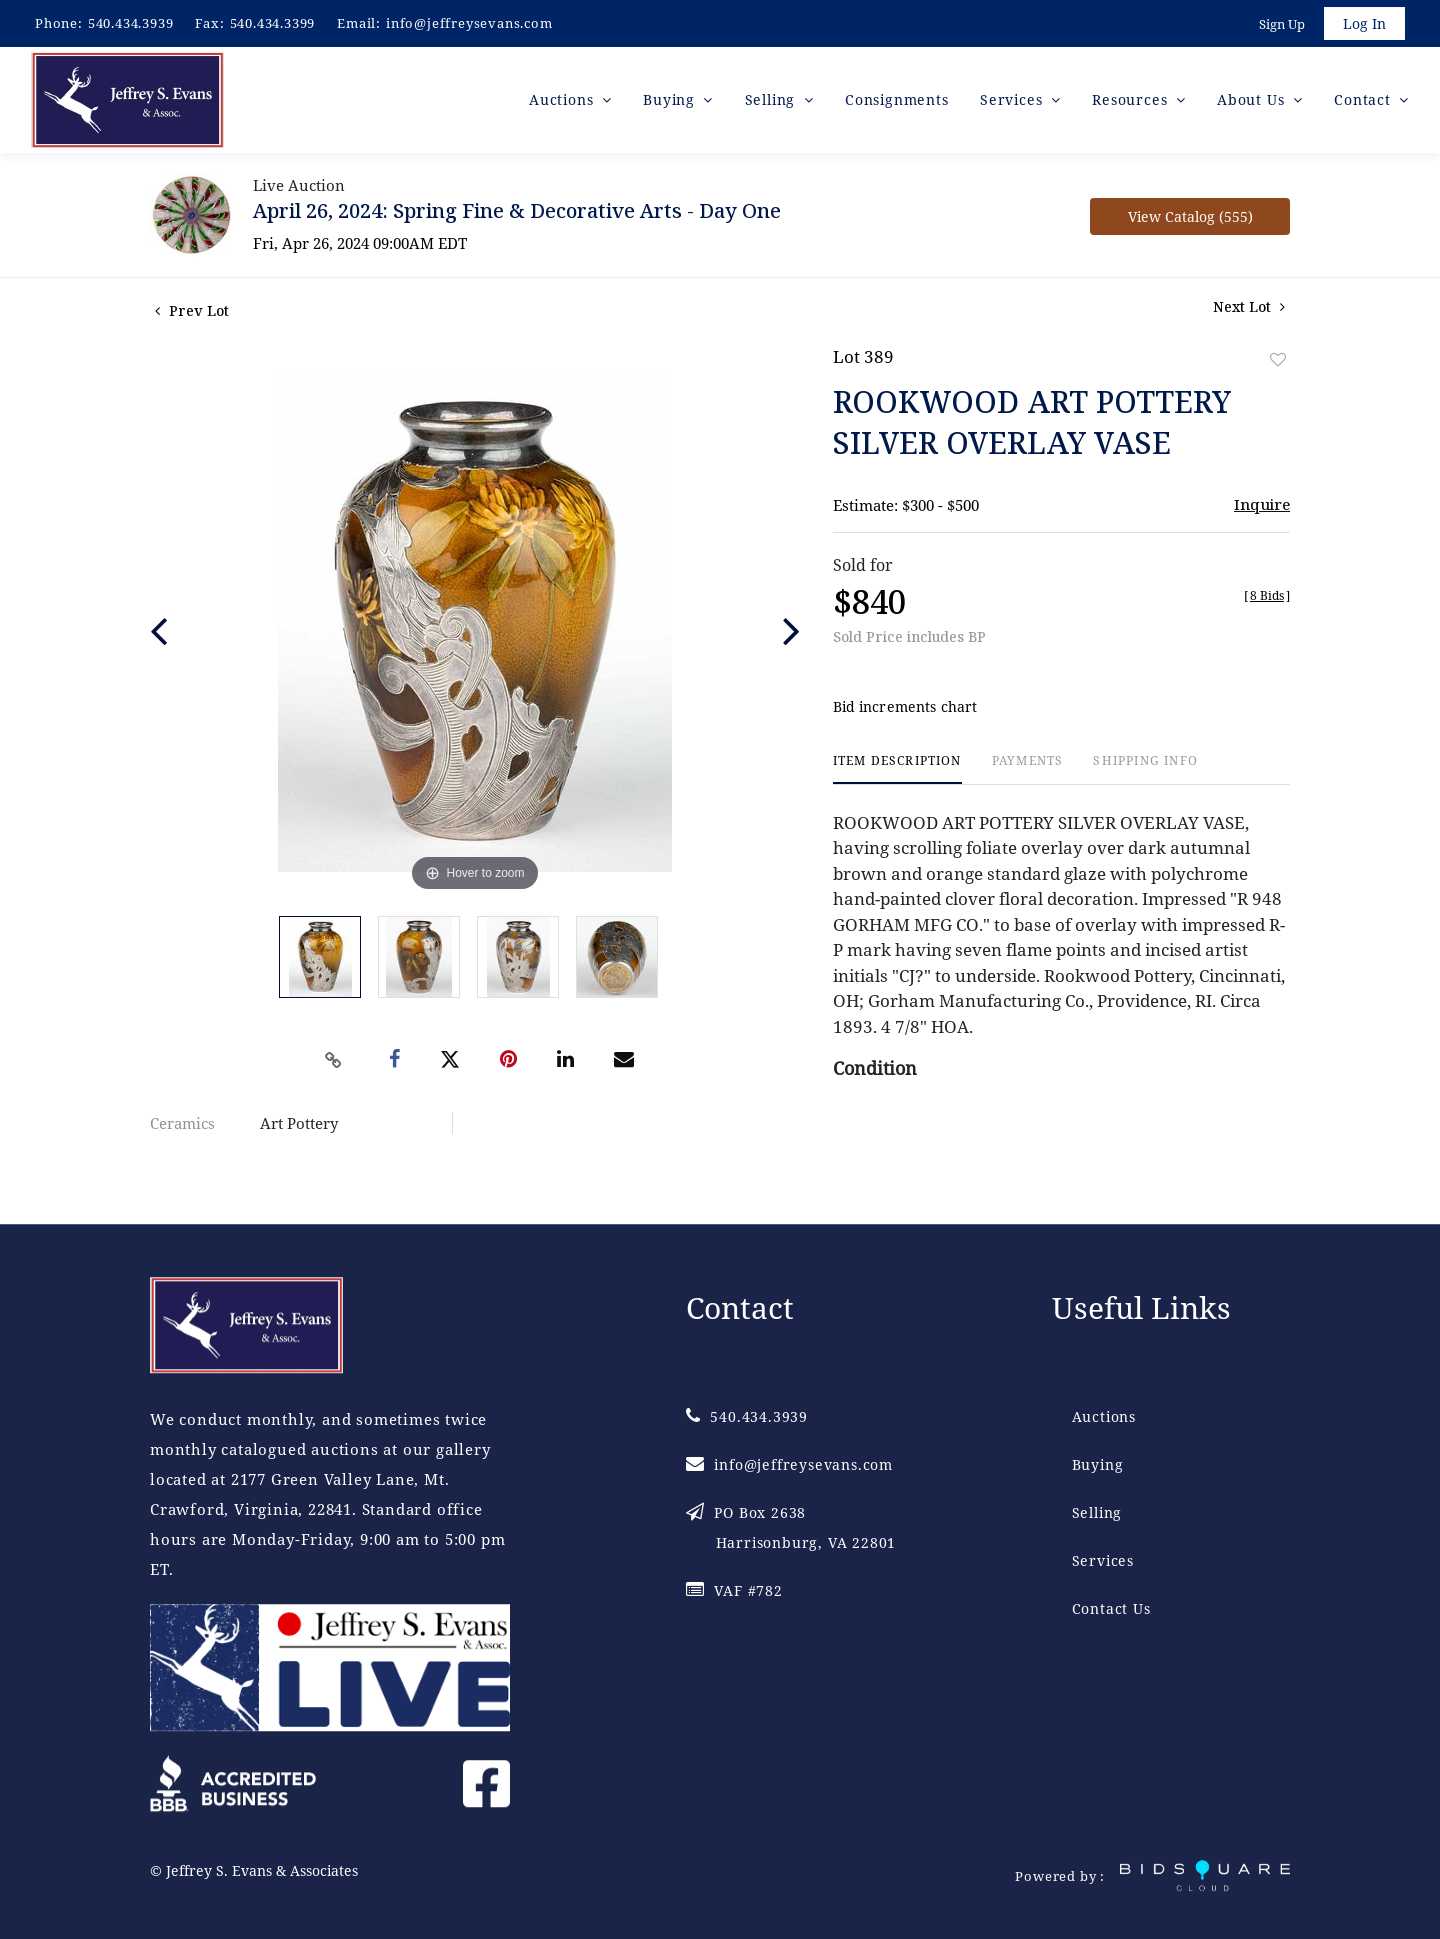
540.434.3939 (131, 23)
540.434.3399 (273, 23)
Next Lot (1249, 306)
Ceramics (182, 1123)
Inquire (1262, 504)
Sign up (1282, 24)
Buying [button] (671, 99)
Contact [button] (1364, 99)
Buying (1098, 1465)
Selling (1097, 1513)
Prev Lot (192, 310)
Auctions (1104, 1417)
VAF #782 (734, 1591)
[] (1267, 595)
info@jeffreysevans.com (469, 23)
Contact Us (1111, 1609)
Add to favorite (1278, 359)
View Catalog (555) (1190, 216)
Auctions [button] (563, 99)
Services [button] (1013, 99)
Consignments (897, 99)
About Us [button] (1253, 99)
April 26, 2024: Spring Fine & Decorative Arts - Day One (517, 210)
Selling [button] (772, 99)
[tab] (897, 769)
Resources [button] (1132, 99)
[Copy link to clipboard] (334, 1060)
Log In (1364, 23)
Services (1103, 1561)
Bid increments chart (905, 707)
